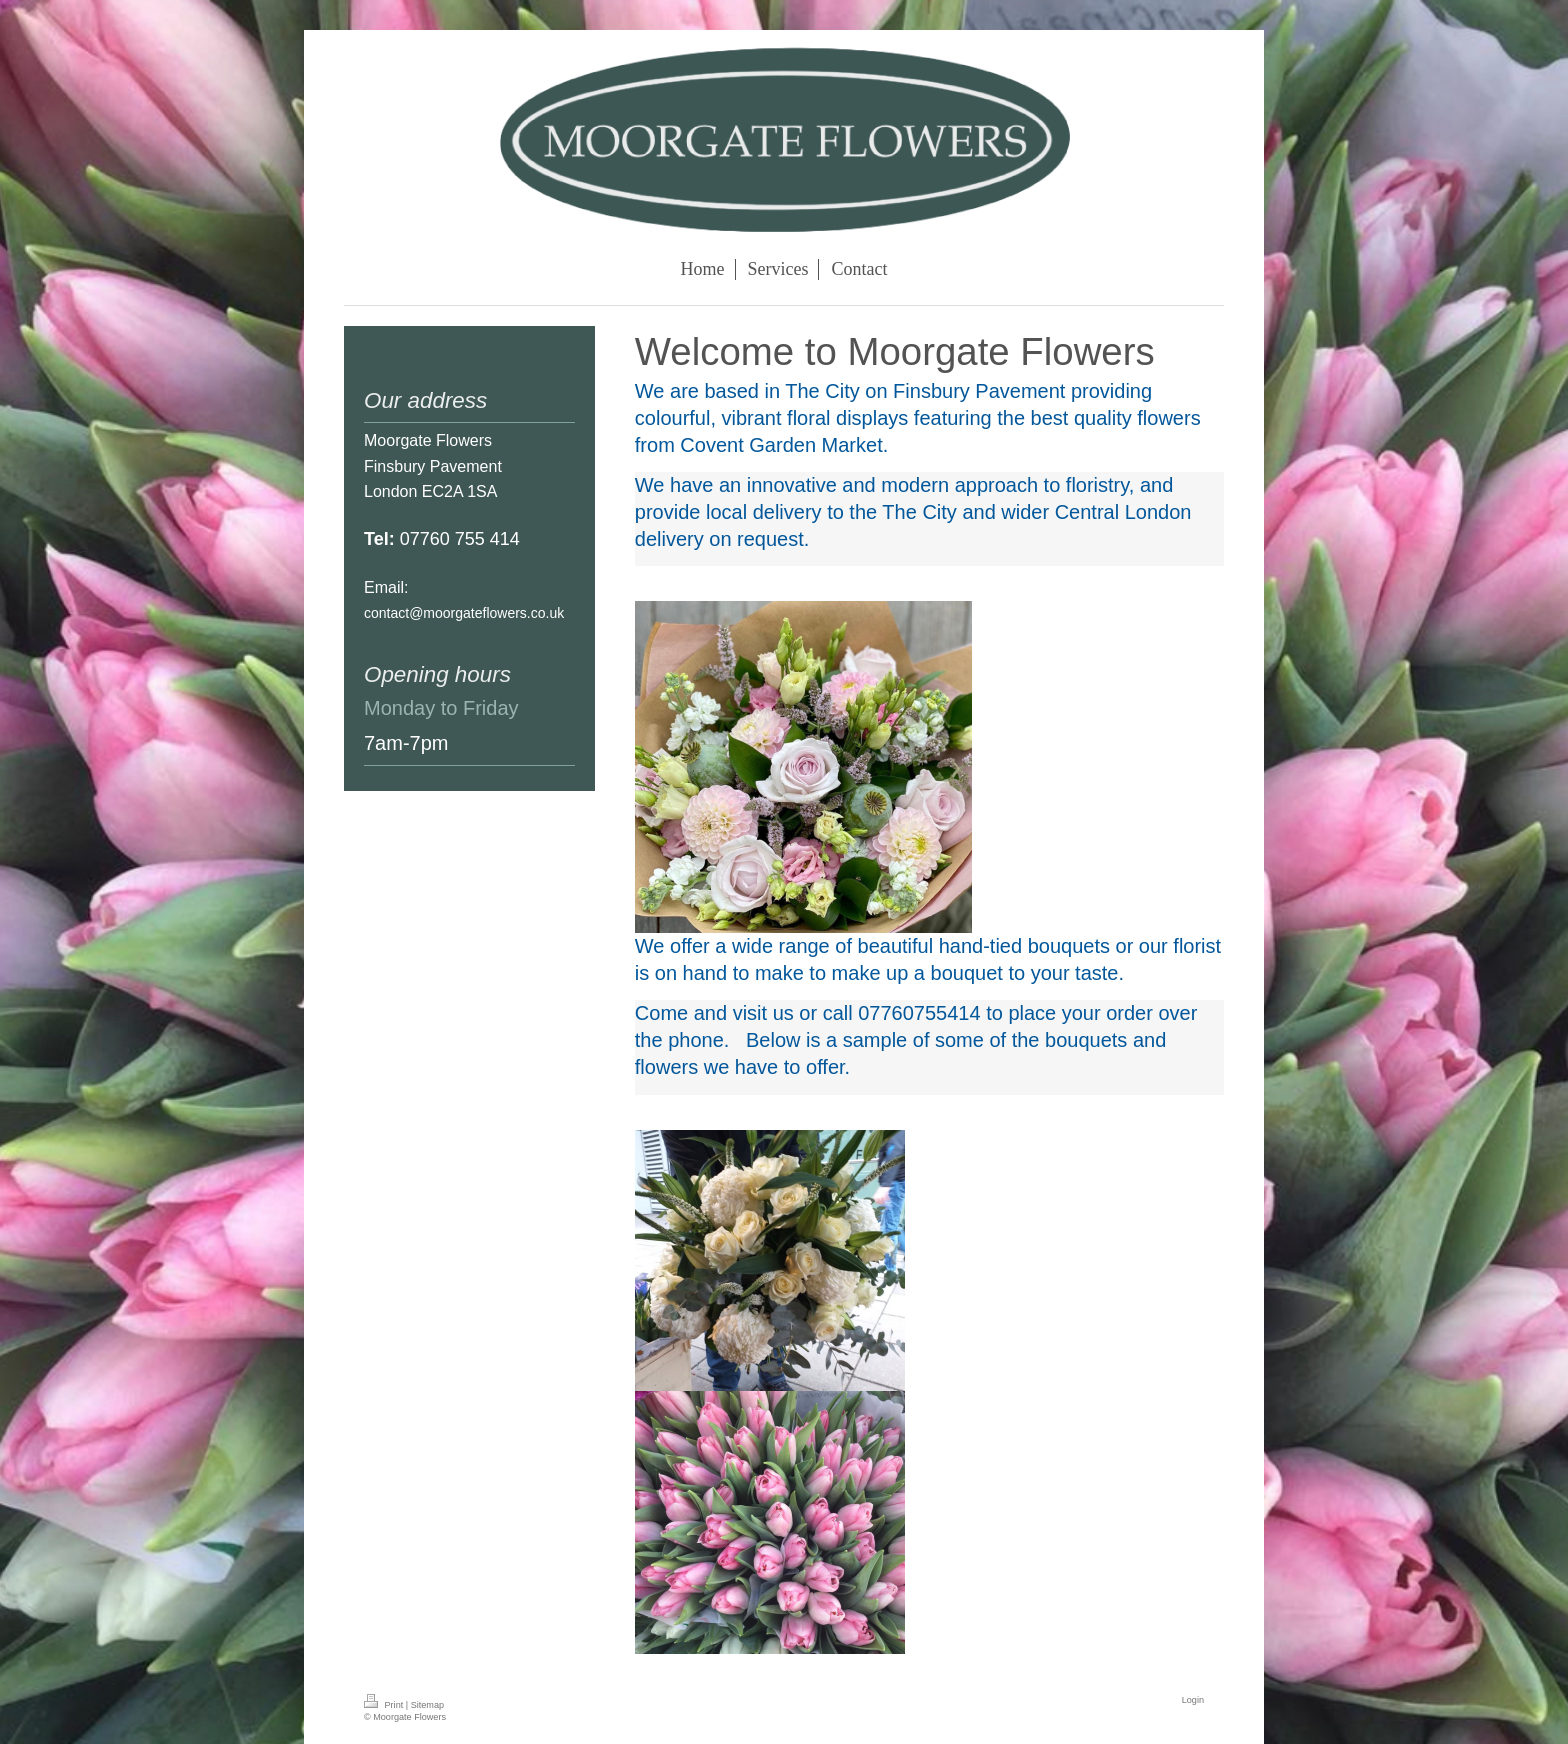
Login (1193, 1700)
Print (385, 1705)
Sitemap (427, 1705)
